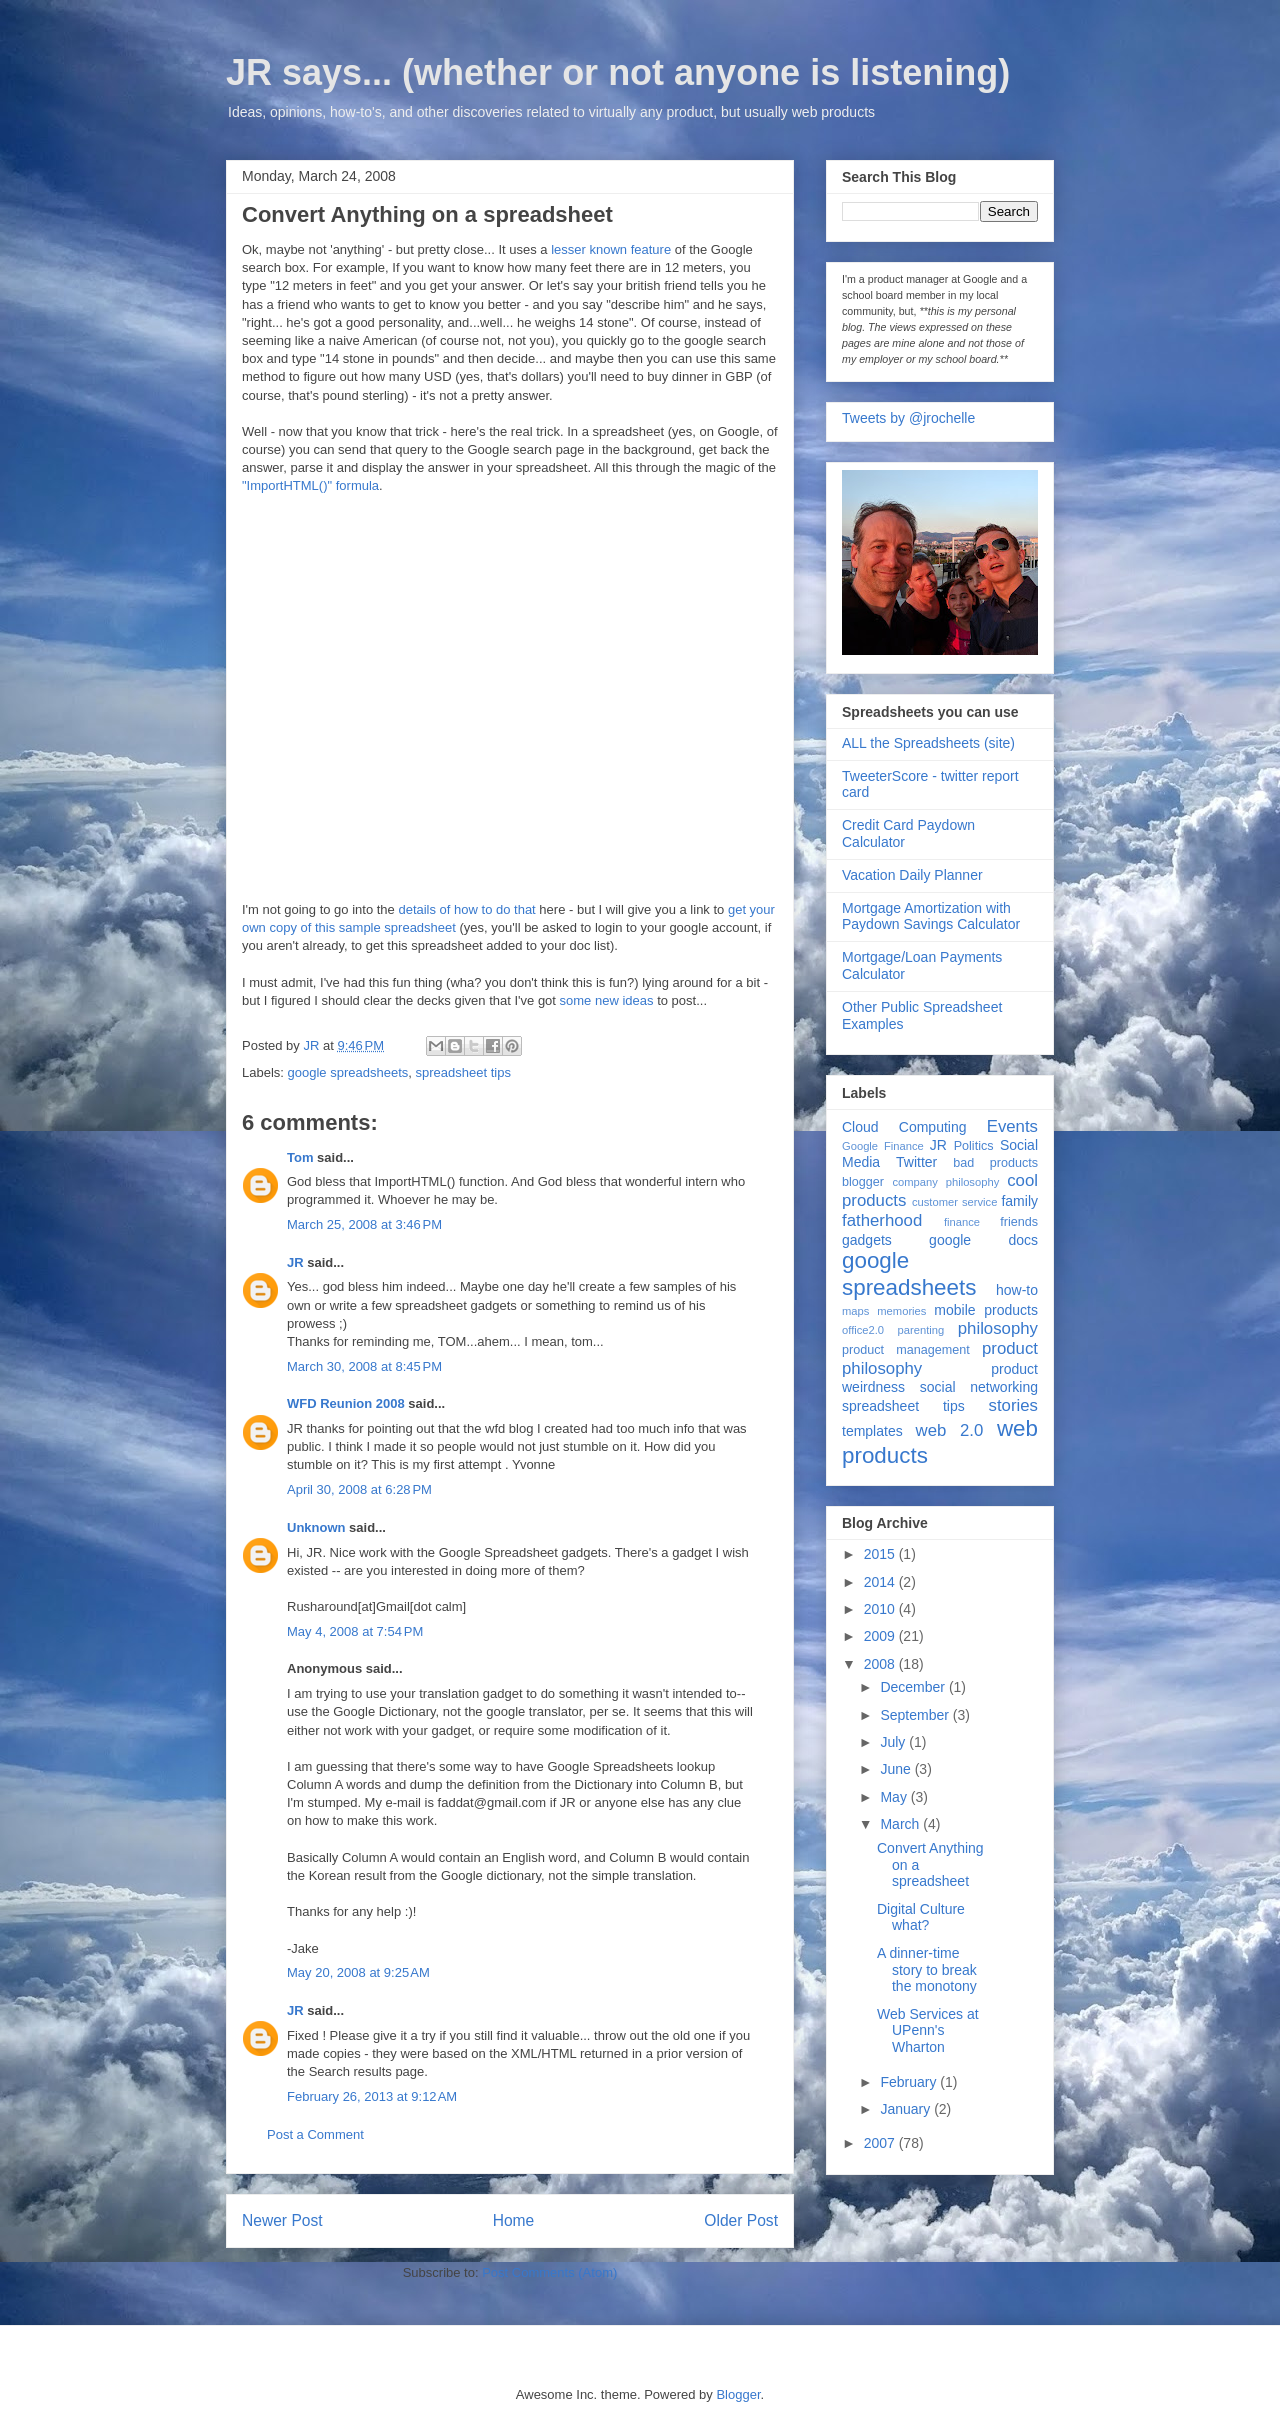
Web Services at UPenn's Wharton (928, 2031)
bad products (995, 1163)
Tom (300, 1157)
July (894, 1742)
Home (514, 2220)
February (910, 2082)
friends (1019, 1222)
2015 (881, 1554)
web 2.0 (950, 1430)
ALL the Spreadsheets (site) (928, 743)
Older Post (741, 2220)
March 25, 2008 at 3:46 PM (364, 1224)
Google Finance (883, 1146)
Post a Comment (315, 2134)
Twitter (916, 1162)
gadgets (867, 1240)
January (907, 2109)
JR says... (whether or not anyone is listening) (618, 72)
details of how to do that (466, 909)
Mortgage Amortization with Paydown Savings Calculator (931, 916)
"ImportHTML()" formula (310, 485)
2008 (881, 1664)
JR (295, 1262)
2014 (881, 1582)
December (914, 1687)
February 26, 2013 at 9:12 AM (372, 2096)
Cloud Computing (904, 1127)
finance (962, 1222)
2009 (881, 1636)
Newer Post (282, 2220)
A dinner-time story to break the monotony (927, 1970)
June (897, 1769)
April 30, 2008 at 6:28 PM (359, 1489)
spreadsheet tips (462, 1072)
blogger (863, 1182)
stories (1013, 1405)
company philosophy (945, 1182)
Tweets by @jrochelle (908, 418)
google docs (983, 1240)
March (901, 1824)
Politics (974, 1146)
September (916, 1715)
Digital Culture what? (921, 1917)
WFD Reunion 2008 (346, 1403)
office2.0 (863, 1330)
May (895, 1797)
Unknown (316, 1527)
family (1019, 1201)
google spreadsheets (348, 1072)
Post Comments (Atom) (549, 2272)
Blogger (738, 2394)
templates (872, 1431)
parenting (921, 1330)
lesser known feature (611, 249)
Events (1012, 1126)
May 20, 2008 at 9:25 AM (358, 1972)
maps (855, 1311)
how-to (1017, 1290)
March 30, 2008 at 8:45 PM (364, 1366)
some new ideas (607, 1000)
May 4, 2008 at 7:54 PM (355, 1631)
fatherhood (882, 1220)
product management (906, 1350)
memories (901, 1311)
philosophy (998, 1328)
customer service (954, 1202)
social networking (979, 1387)
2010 (881, 1609)
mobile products (986, 1310)
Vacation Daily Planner (912, 875)
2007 (881, 2143)
